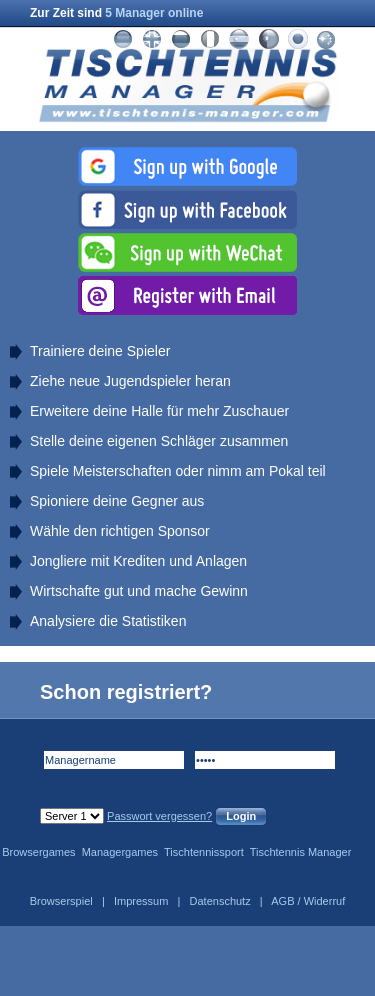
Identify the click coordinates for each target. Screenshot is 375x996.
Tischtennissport (204, 852)
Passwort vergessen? (159, 816)
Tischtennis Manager (301, 852)
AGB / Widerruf (308, 901)
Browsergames (38, 852)
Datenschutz (220, 901)
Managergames (120, 852)
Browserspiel (61, 901)
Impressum (141, 901)
